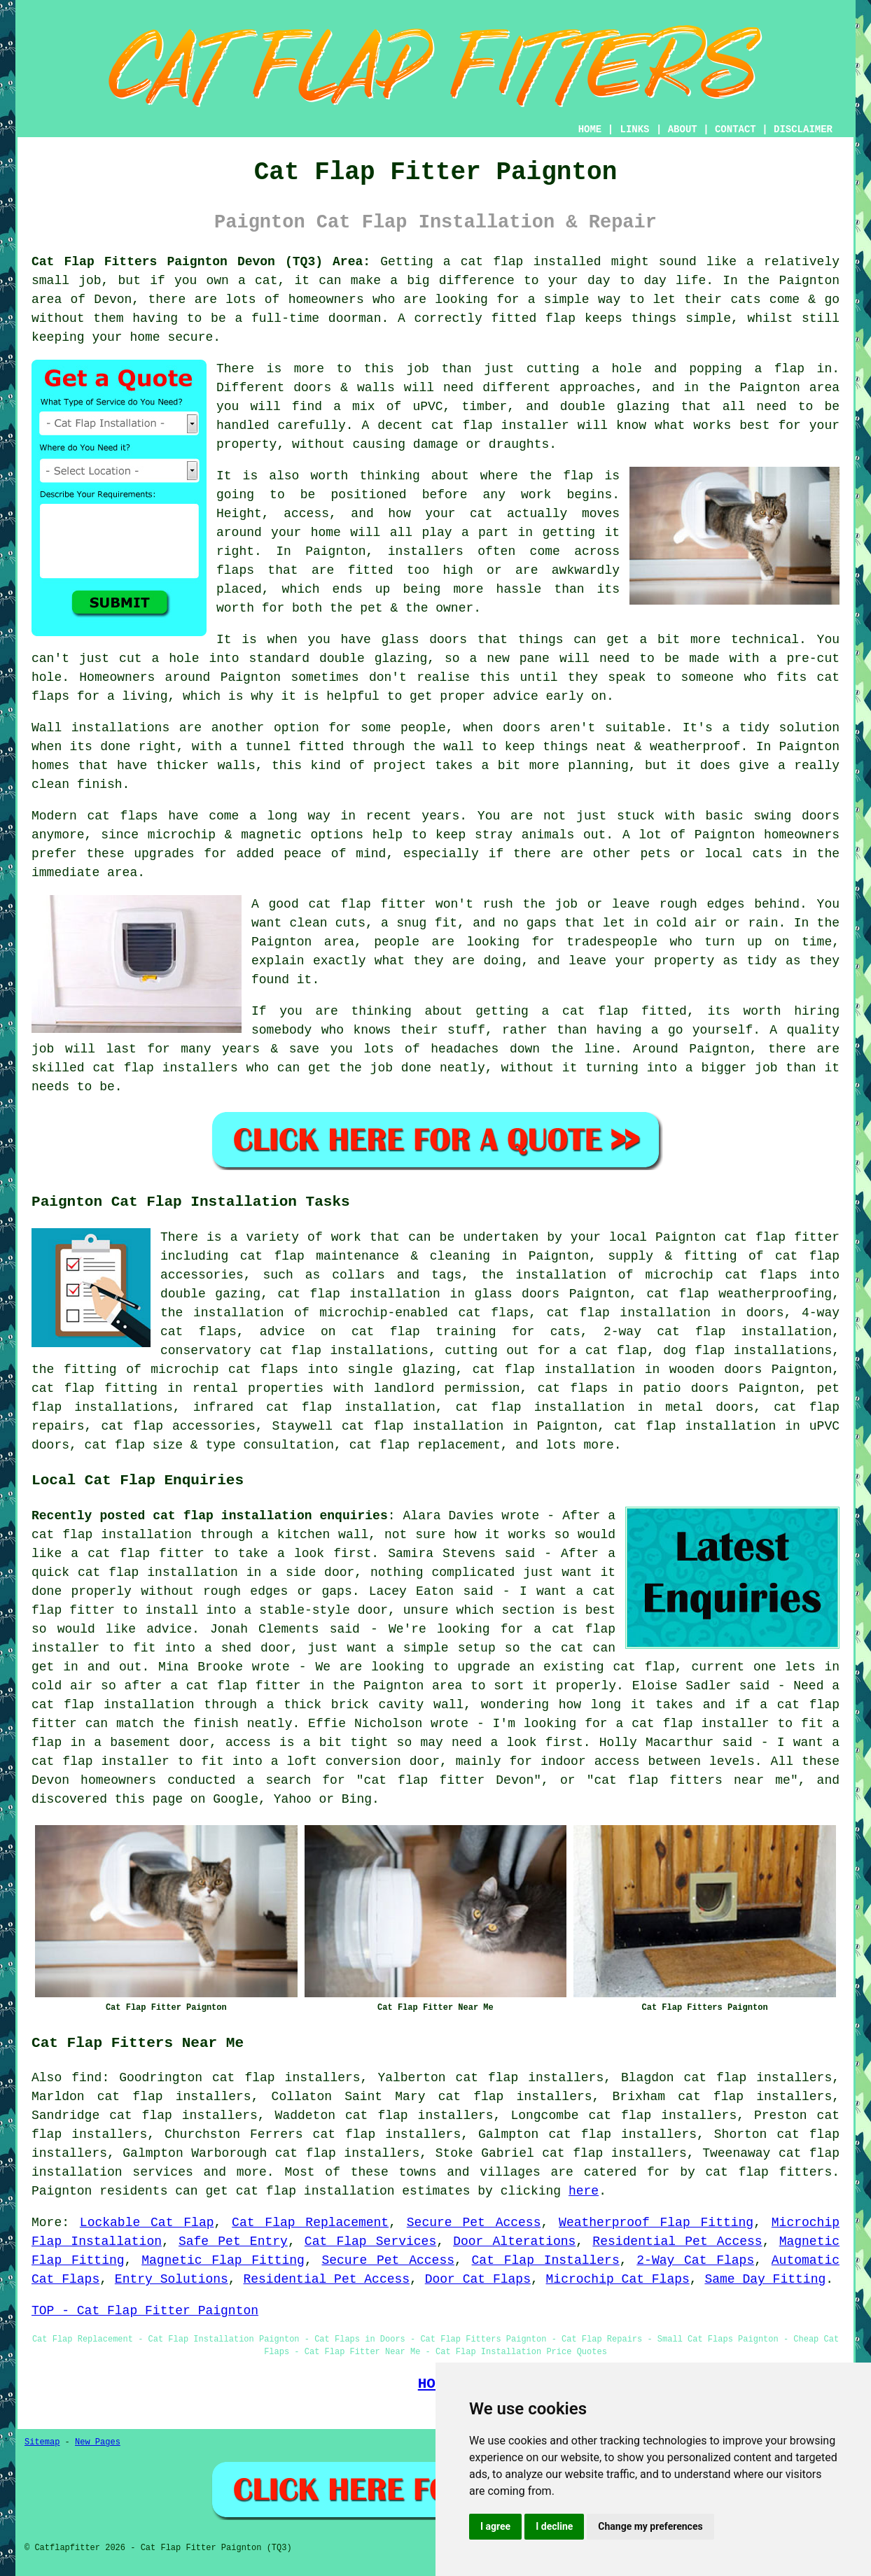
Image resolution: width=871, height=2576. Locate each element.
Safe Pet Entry (233, 2241)
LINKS (634, 129)
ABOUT (682, 129)
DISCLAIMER (803, 129)
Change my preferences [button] (650, 2526)
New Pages (97, 2442)
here (584, 2191)
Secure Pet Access (474, 2223)
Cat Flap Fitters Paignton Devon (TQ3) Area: (201, 262)
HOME (590, 129)
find (86, 2078)
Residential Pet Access (677, 2241)
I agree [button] (495, 2526)
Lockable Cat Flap (147, 2223)
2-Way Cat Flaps (695, 2260)
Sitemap (42, 2442)
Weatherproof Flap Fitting (656, 2223)
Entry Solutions (171, 2279)
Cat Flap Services (370, 2241)
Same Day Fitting (764, 2279)
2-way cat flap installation (718, 1332)
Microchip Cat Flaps (618, 2279)
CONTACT (735, 129)
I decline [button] (554, 2526)
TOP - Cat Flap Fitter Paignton (145, 2311)
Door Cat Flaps (478, 2279)
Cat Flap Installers (546, 2260)
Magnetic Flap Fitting (223, 2260)
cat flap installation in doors (665, 1313)
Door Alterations (514, 2241)
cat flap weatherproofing (739, 1294)
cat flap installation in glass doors (419, 1294)
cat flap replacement (425, 1445)
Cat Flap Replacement (310, 2223)
